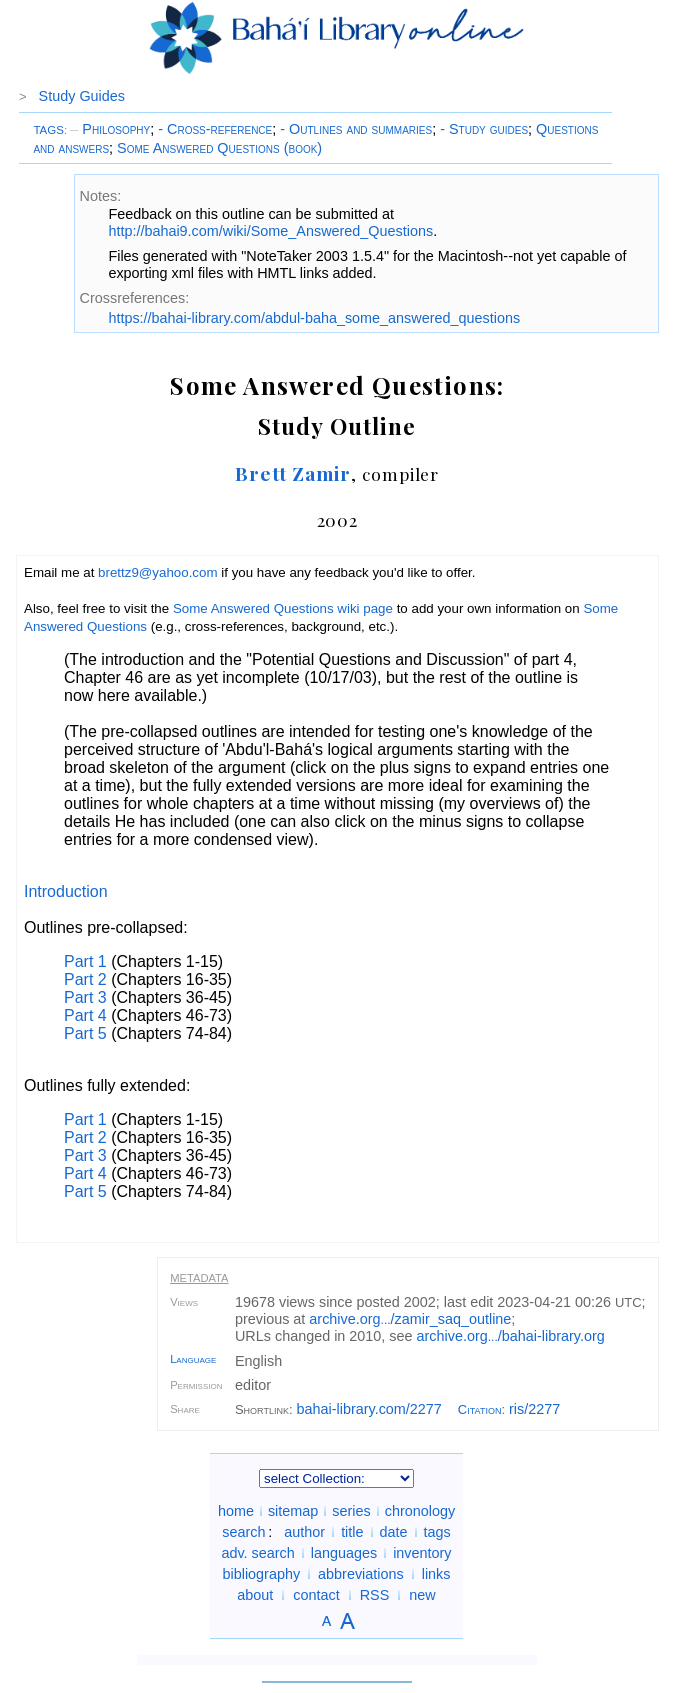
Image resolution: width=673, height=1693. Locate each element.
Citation (480, 1409)
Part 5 (85, 1033)
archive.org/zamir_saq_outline (410, 1319)
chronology (420, 1511)
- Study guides (484, 129)
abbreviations (361, 1574)
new (422, 1595)
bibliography (261, 1574)
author (304, 1532)
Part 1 (85, 961)
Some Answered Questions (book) (219, 148)
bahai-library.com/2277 (369, 1409)
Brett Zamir (293, 473)
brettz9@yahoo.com (157, 572)
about (255, 1595)
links (436, 1574)
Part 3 (85, 997)
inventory (422, 1553)
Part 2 (85, 979)
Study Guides (82, 96)
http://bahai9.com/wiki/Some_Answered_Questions (270, 231)
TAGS (48, 130)
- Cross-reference (215, 129)
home (236, 1511)
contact (316, 1595)
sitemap (293, 1511)
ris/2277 (534, 1409)
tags (437, 1532)
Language (193, 1359)
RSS (375, 1595)
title (352, 1532)
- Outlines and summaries (356, 129)
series (351, 1511)
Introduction (66, 891)
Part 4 (85, 1015)
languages (344, 1553)
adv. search (257, 1553)
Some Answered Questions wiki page (283, 608)
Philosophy (110, 129)
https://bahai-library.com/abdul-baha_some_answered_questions (314, 318)
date (394, 1532)
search (243, 1532)
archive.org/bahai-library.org (511, 1336)
